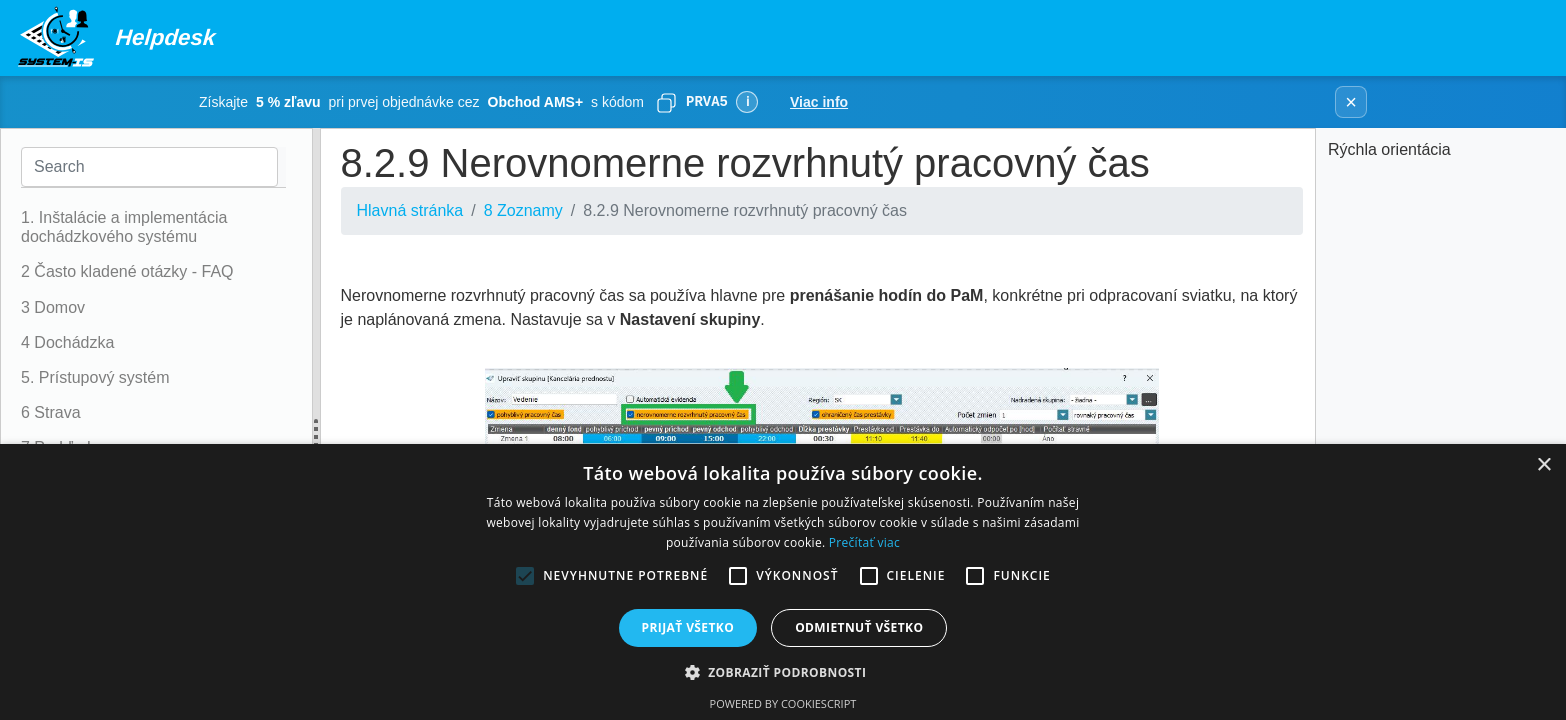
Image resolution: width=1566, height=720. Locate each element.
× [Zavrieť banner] (1351, 102)
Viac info (819, 102)
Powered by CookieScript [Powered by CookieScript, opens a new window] (783, 703)
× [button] (1543, 465)
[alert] (783, 582)
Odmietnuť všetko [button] (859, 627)
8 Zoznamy (523, 210)
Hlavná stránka (410, 210)
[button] (783, 672)
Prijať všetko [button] (688, 627)
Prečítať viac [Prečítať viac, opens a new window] (864, 542)
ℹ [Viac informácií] (747, 101)
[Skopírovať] (666, 102)
